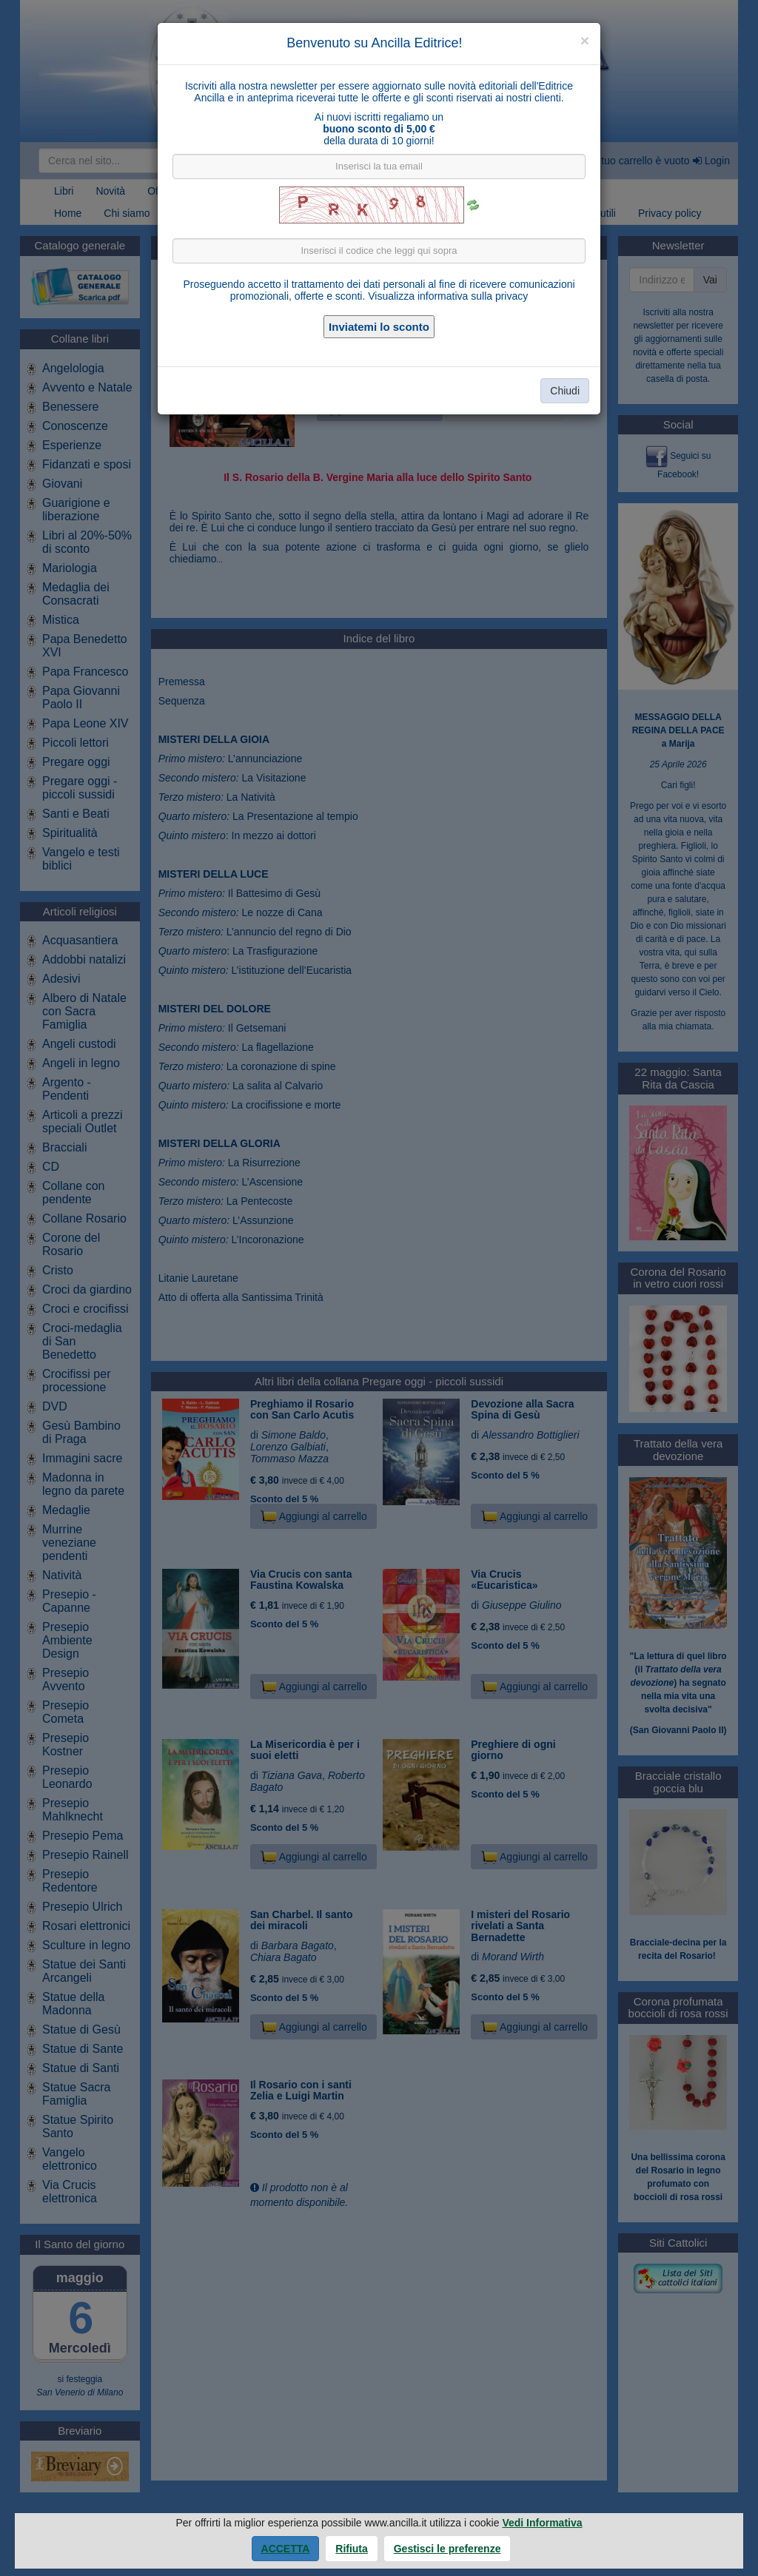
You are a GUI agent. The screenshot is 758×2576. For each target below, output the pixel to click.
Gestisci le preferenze (447, 2549)
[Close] (584, 40)
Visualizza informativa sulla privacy (448, 296)
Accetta (285, 2549)
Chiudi (565, 391)
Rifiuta (351, 2549)
